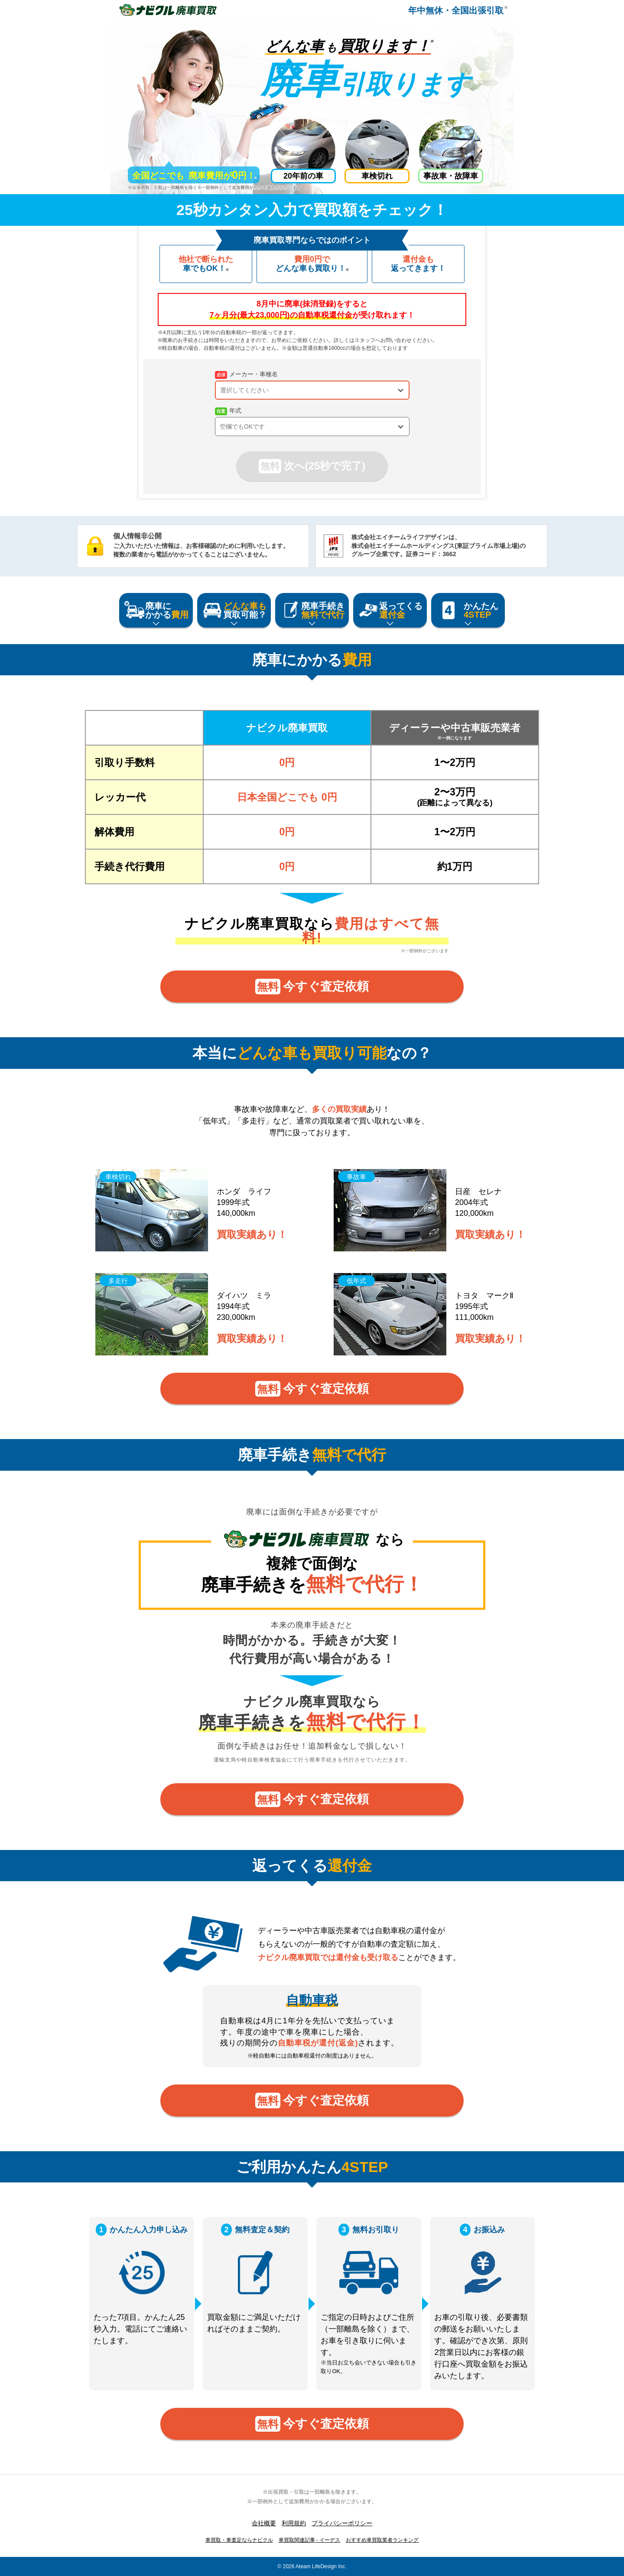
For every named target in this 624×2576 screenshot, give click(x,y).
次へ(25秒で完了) (312, 466)
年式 (235, 410)
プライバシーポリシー (342, 2523)
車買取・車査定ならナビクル (239, 2540)
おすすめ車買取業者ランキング (382, 2540)
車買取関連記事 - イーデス (310, 2540)
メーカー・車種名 (253, 374)
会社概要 (264, 2523)
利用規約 (294, 2523)
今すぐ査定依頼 (312, 986)
